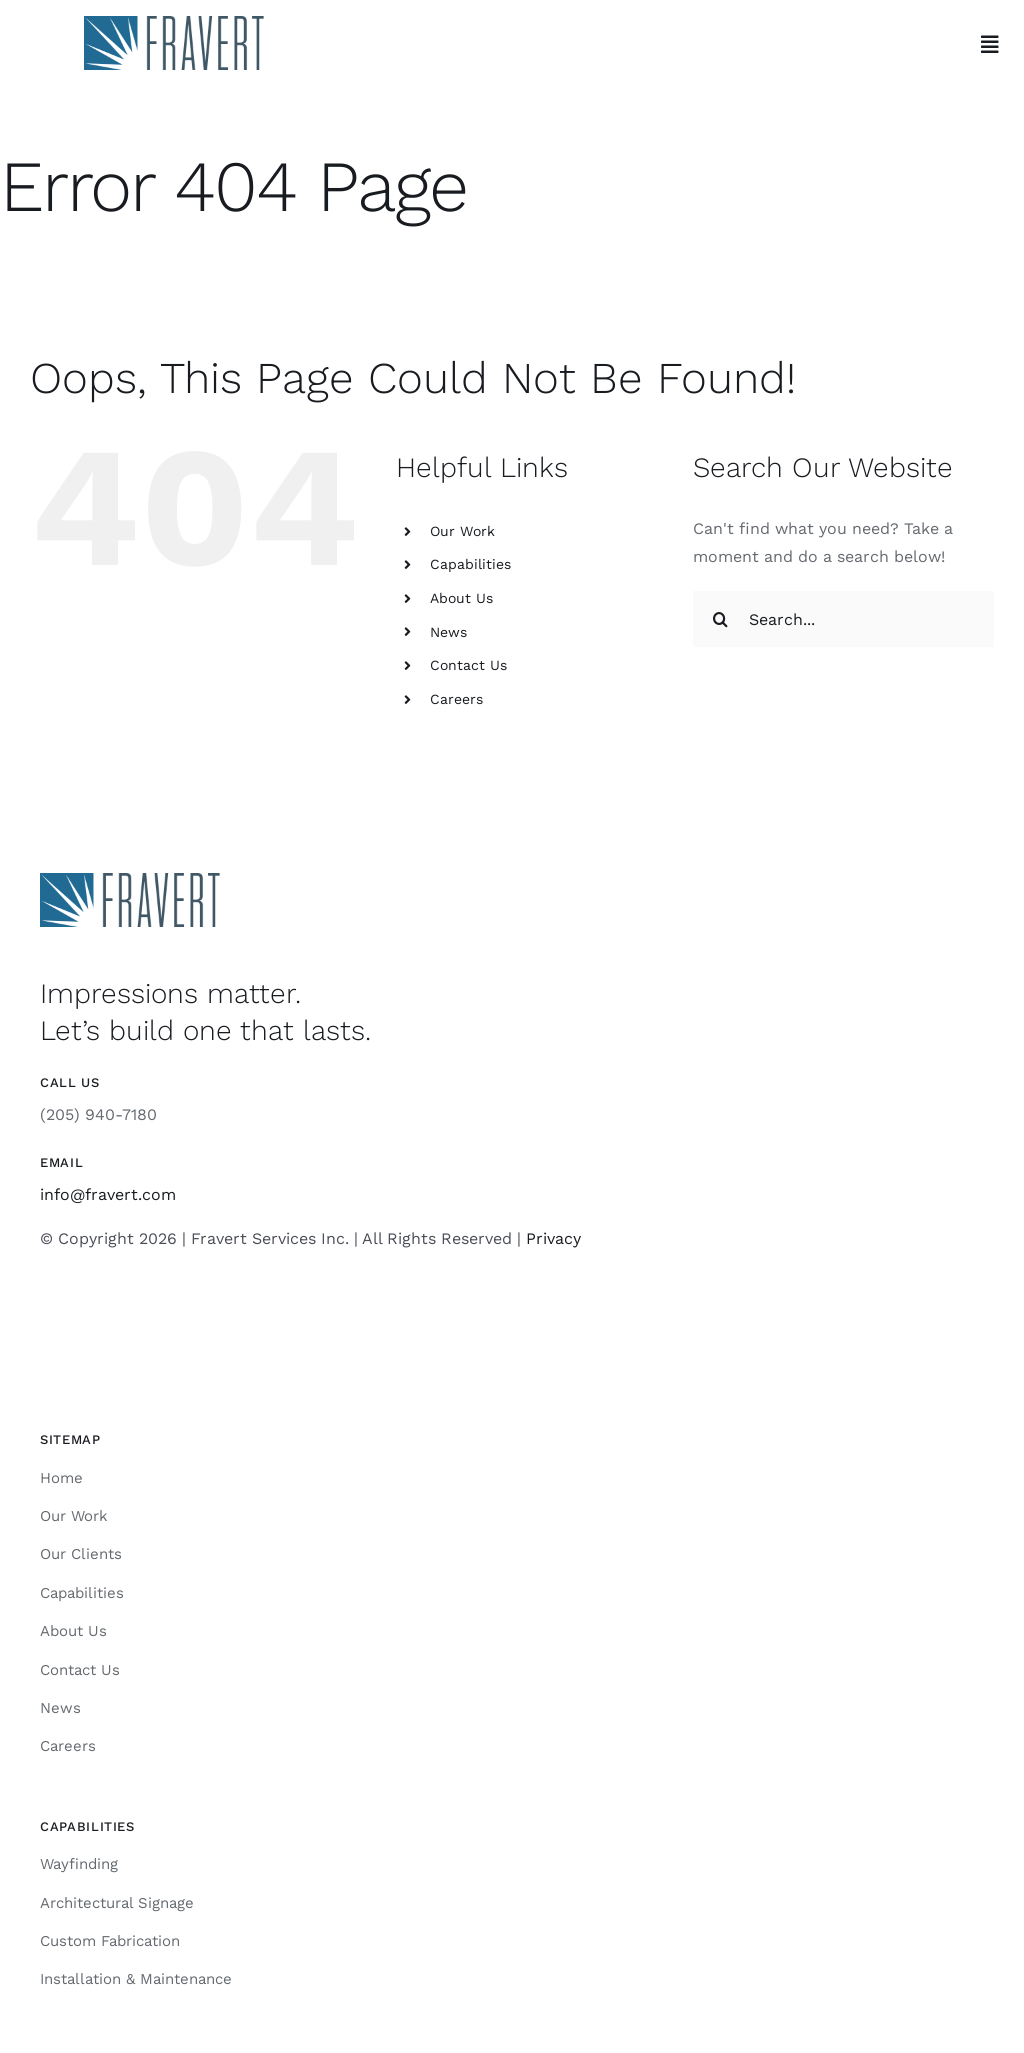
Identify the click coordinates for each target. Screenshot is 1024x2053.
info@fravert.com (108, 1194)
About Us (461, 598)
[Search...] (843, 619)
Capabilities (470, 564)
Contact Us (468, 665)
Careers (456, 699)
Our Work (462, 531)
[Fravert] (174, 23)
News (448, 632)
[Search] (721, 619)
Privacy (553, 1238)
